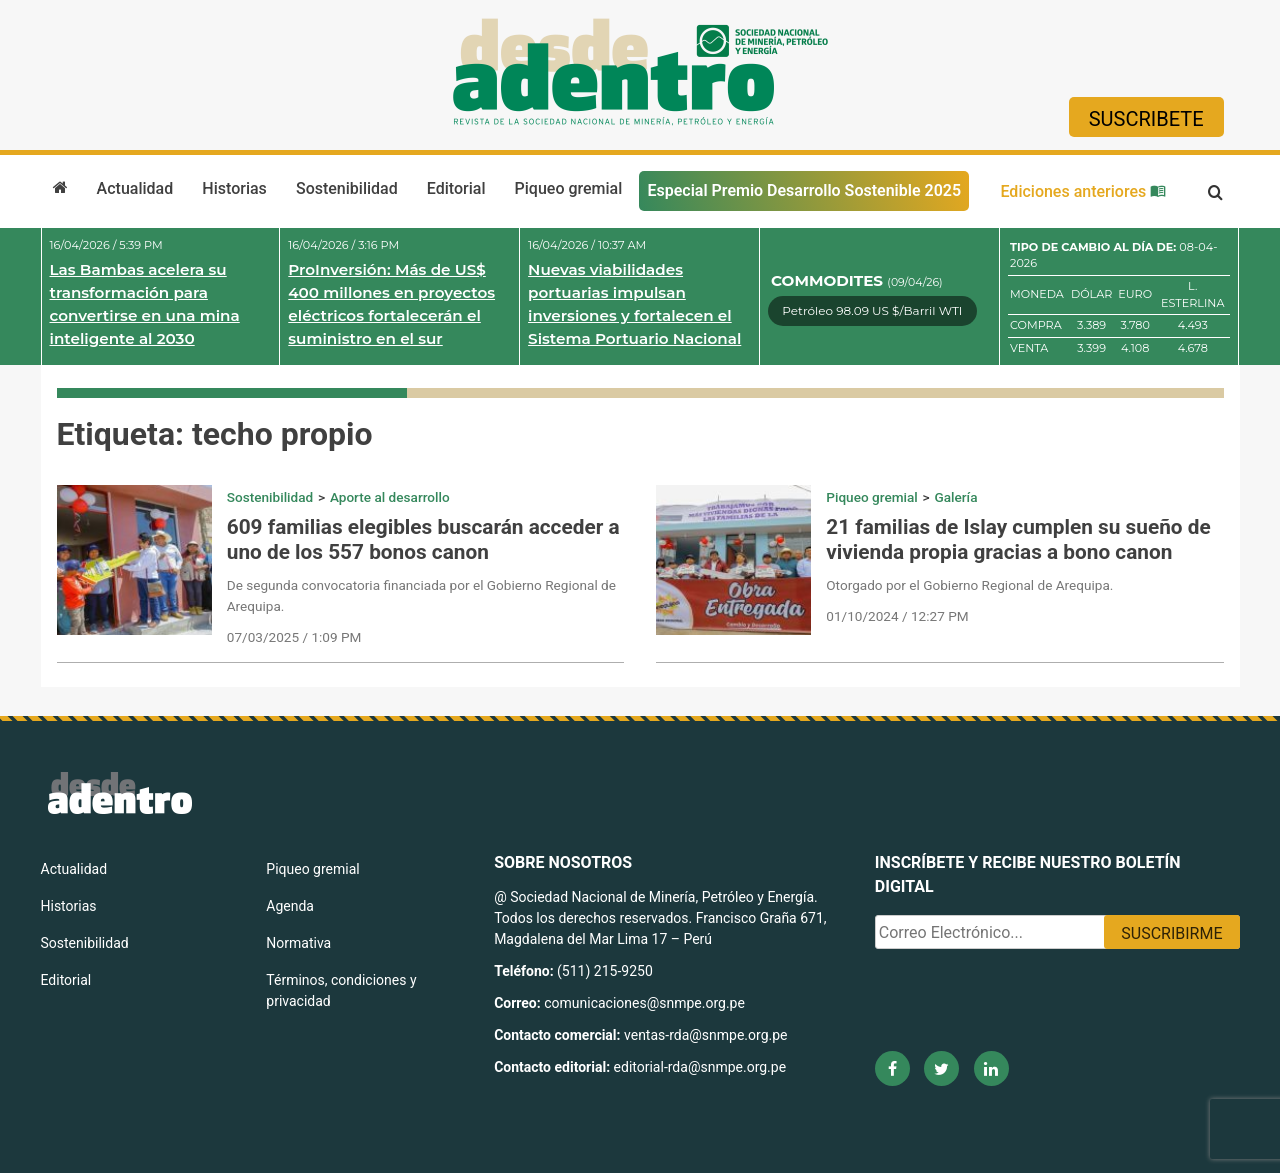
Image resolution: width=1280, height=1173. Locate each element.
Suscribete (1146, 119)
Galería (955, 497)
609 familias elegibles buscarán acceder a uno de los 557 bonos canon (423, 539)
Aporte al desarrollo (390, 497)
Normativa (298, 943)
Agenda (290, 906)
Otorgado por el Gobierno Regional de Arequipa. (969, 585)
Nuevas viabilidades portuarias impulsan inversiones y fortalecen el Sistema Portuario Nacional (634, 303)
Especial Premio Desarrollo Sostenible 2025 (804, 190)
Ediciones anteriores (1083, 191)
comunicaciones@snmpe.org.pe (646, 1003)
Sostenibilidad (347, 188)
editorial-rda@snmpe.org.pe (700, 1067)
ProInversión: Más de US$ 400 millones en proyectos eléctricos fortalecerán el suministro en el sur (391, 303)
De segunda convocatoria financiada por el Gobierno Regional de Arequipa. (421, 595)
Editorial (456, 188)
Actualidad (135, 188)
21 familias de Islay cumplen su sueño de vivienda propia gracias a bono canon (1018, 539)
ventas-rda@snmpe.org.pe (705, 1035)
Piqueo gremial (569, 188)
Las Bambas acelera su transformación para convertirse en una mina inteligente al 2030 (145, 303)
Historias (234, 188)
